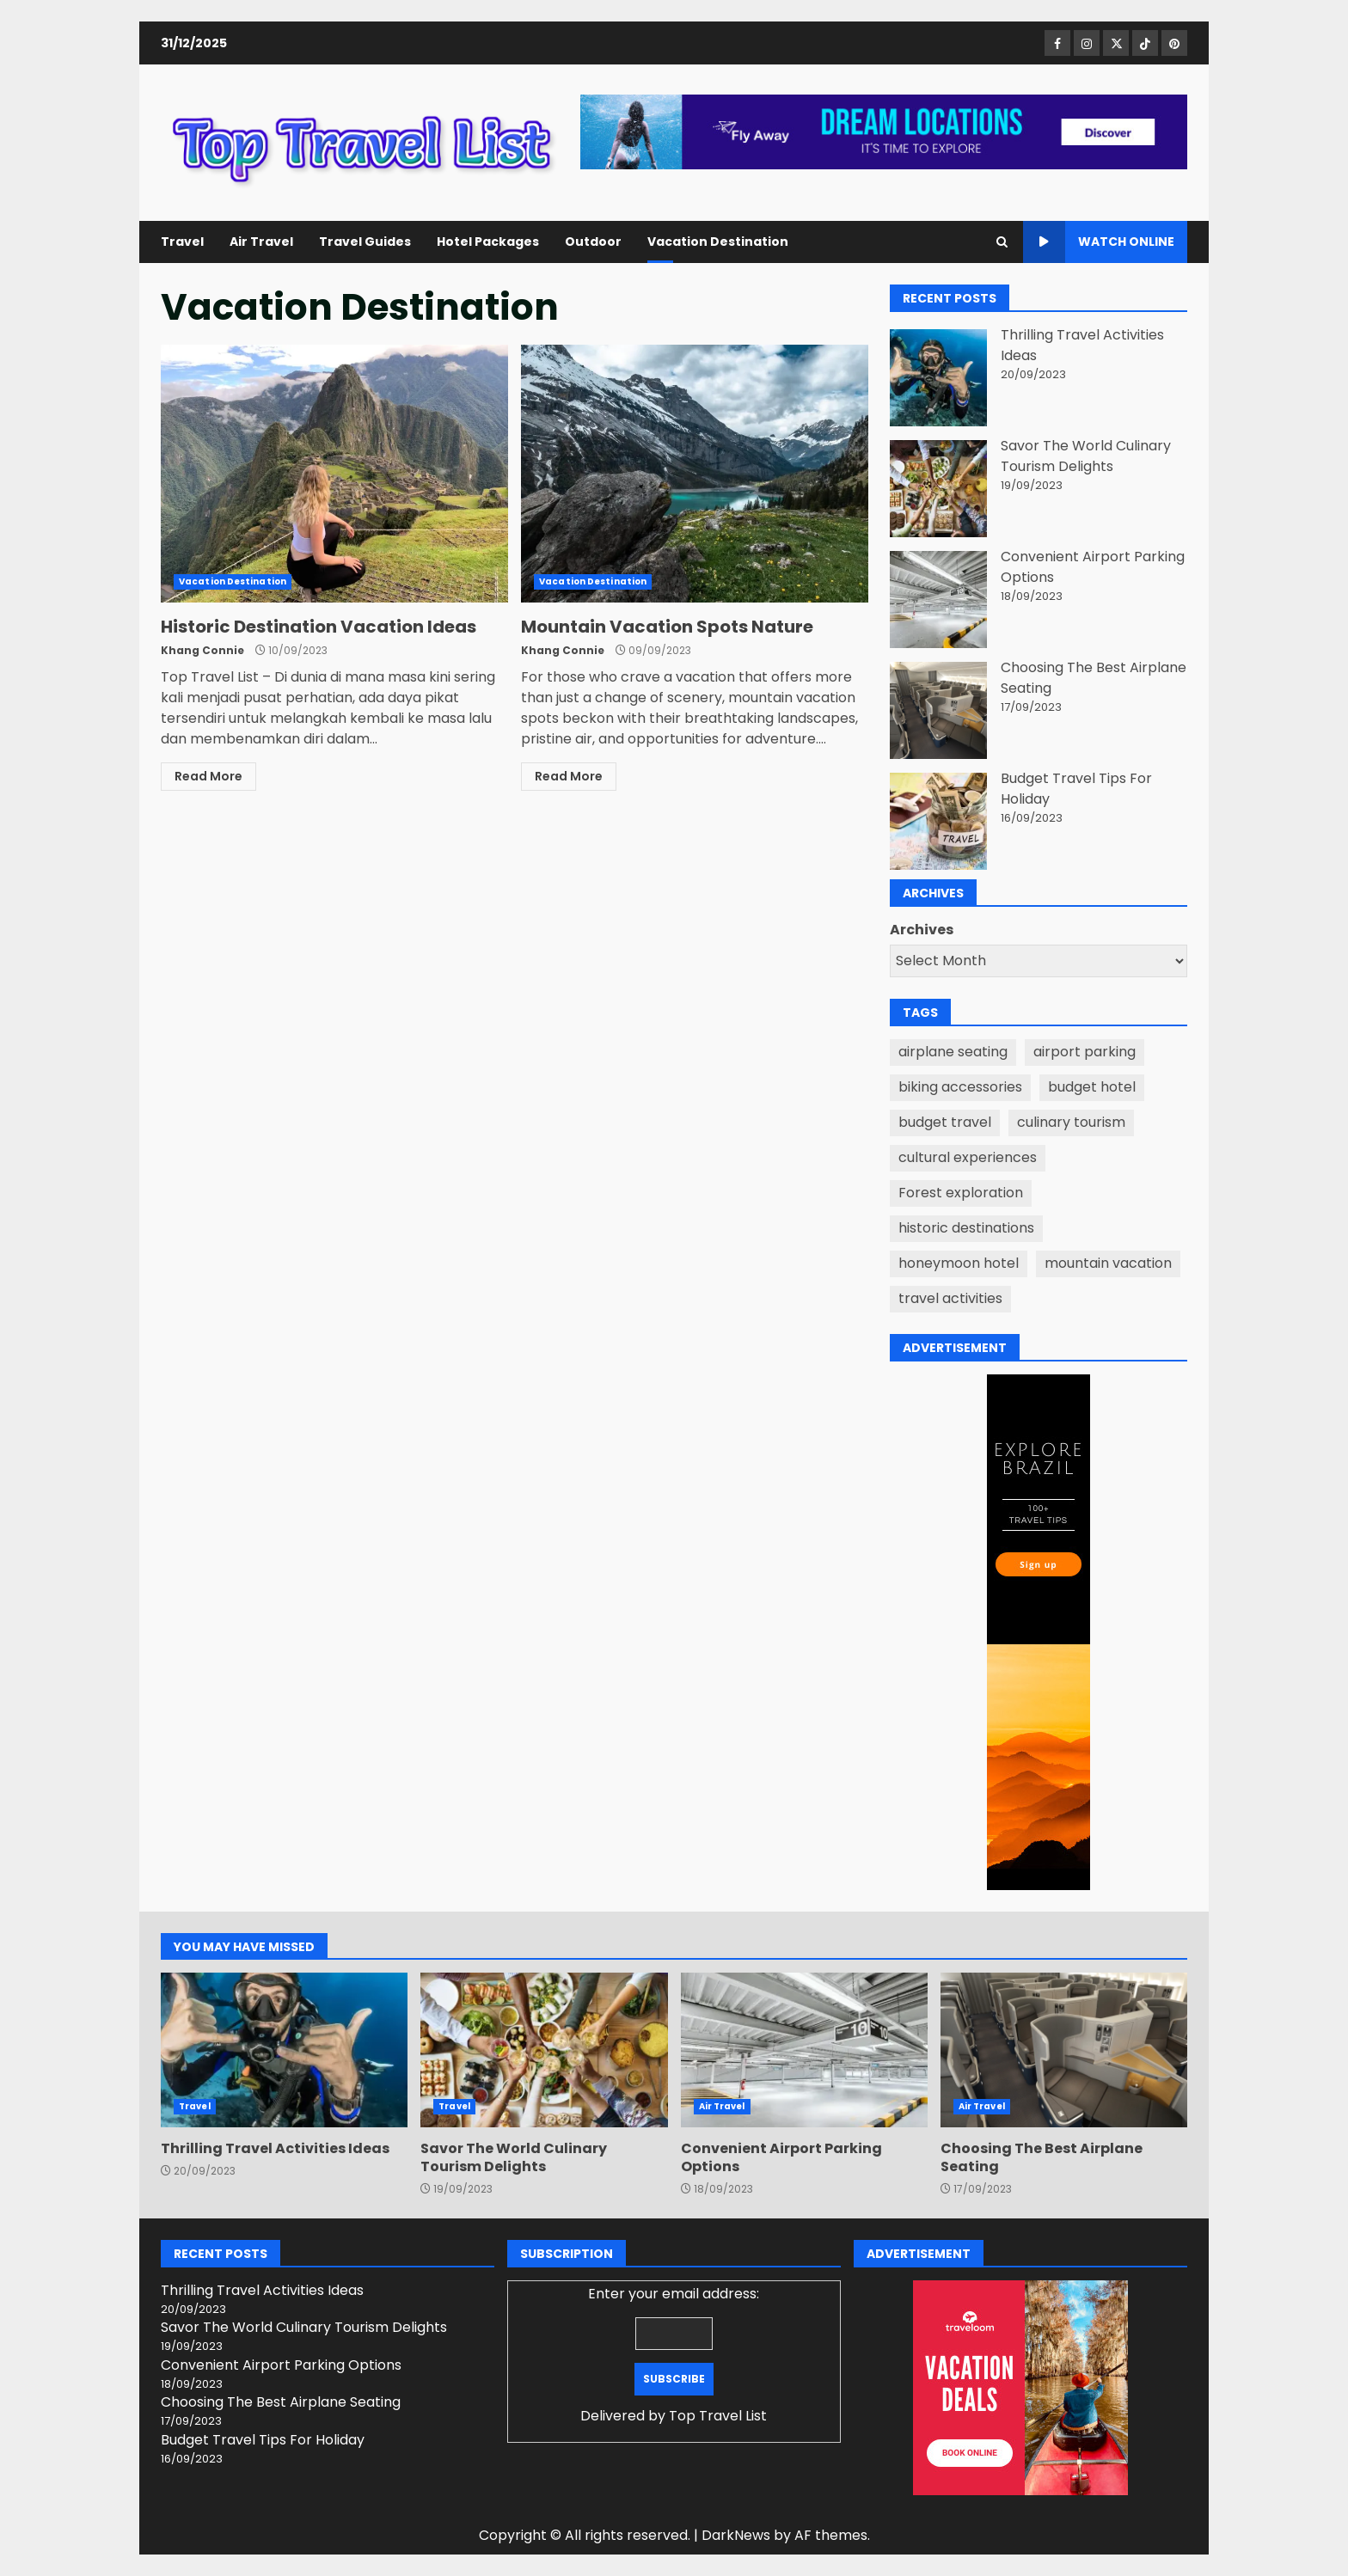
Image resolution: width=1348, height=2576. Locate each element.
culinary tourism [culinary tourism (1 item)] (1071, 1122)
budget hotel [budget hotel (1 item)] (1092, 1087)
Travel (182, 241)
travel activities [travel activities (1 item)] (950, 1298)
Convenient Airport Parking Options (804, 2050)
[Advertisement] (883, 131)
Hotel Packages (488, 241)
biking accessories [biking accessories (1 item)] (960, 1087)
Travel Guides (365, 241)
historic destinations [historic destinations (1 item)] (966, 1228)
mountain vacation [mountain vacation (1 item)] (1108, 1263)
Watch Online (1098, 242)
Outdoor (593, 241)
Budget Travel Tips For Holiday (263, 2440)
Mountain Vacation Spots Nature (694, 474)
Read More (208, 776)
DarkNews (736, 2535)
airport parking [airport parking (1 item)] (1084, 1052)
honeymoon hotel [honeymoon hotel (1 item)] (958, 1263)
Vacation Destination (717, 241)
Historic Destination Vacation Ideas (334, 474)
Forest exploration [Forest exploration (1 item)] (960, 1192)
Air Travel (261, 241)
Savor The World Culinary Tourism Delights (1086, 456)
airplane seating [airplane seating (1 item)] (953, 1052)
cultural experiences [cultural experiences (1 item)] (967, 1157)
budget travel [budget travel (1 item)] (944, 1122)
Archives (921, 929)
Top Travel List (718, 2416)
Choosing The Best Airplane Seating (1064, 2050)
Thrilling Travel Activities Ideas (284, 2050)
